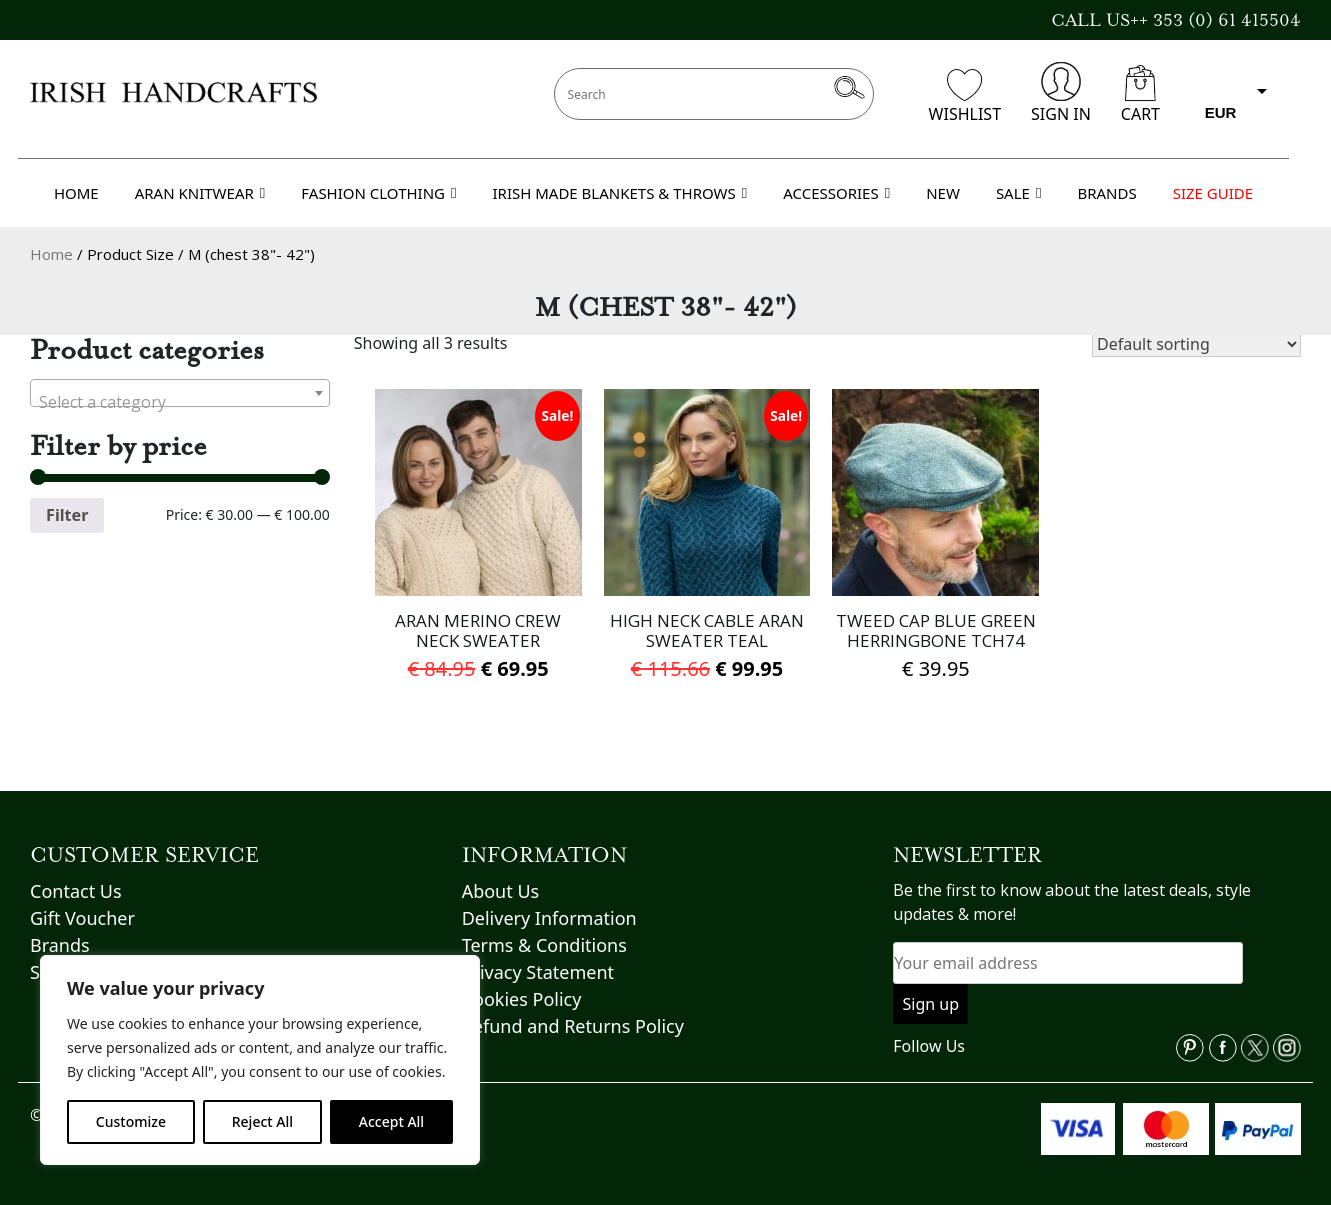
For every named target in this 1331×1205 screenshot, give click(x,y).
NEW (943, 193)
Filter (67, 515)
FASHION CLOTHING (378, 193)
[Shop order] (1196, 344)
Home (51, 254)
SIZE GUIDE (1213, 193)
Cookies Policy (522, 999)
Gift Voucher (82, 918)
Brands (60, 945)
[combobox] (180, 393)
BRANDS (1106, 193)
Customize (131, 1121)
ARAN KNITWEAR (200, 193)
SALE (1019, 193)
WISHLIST (965, 97)
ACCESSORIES (836, 193)
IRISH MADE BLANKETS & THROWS (619, 193)
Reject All (262, 1121)
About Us (501, 891)
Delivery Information (549, 918)
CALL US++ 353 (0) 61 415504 (1176, 20)
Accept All (391, 1121)
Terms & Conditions (544, 945)
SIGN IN (1061, 93)
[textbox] (180, 402)
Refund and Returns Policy (573, 1026)
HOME (76, 193)
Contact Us (76, 891)
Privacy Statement (538, 972)
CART (1140, 95)
